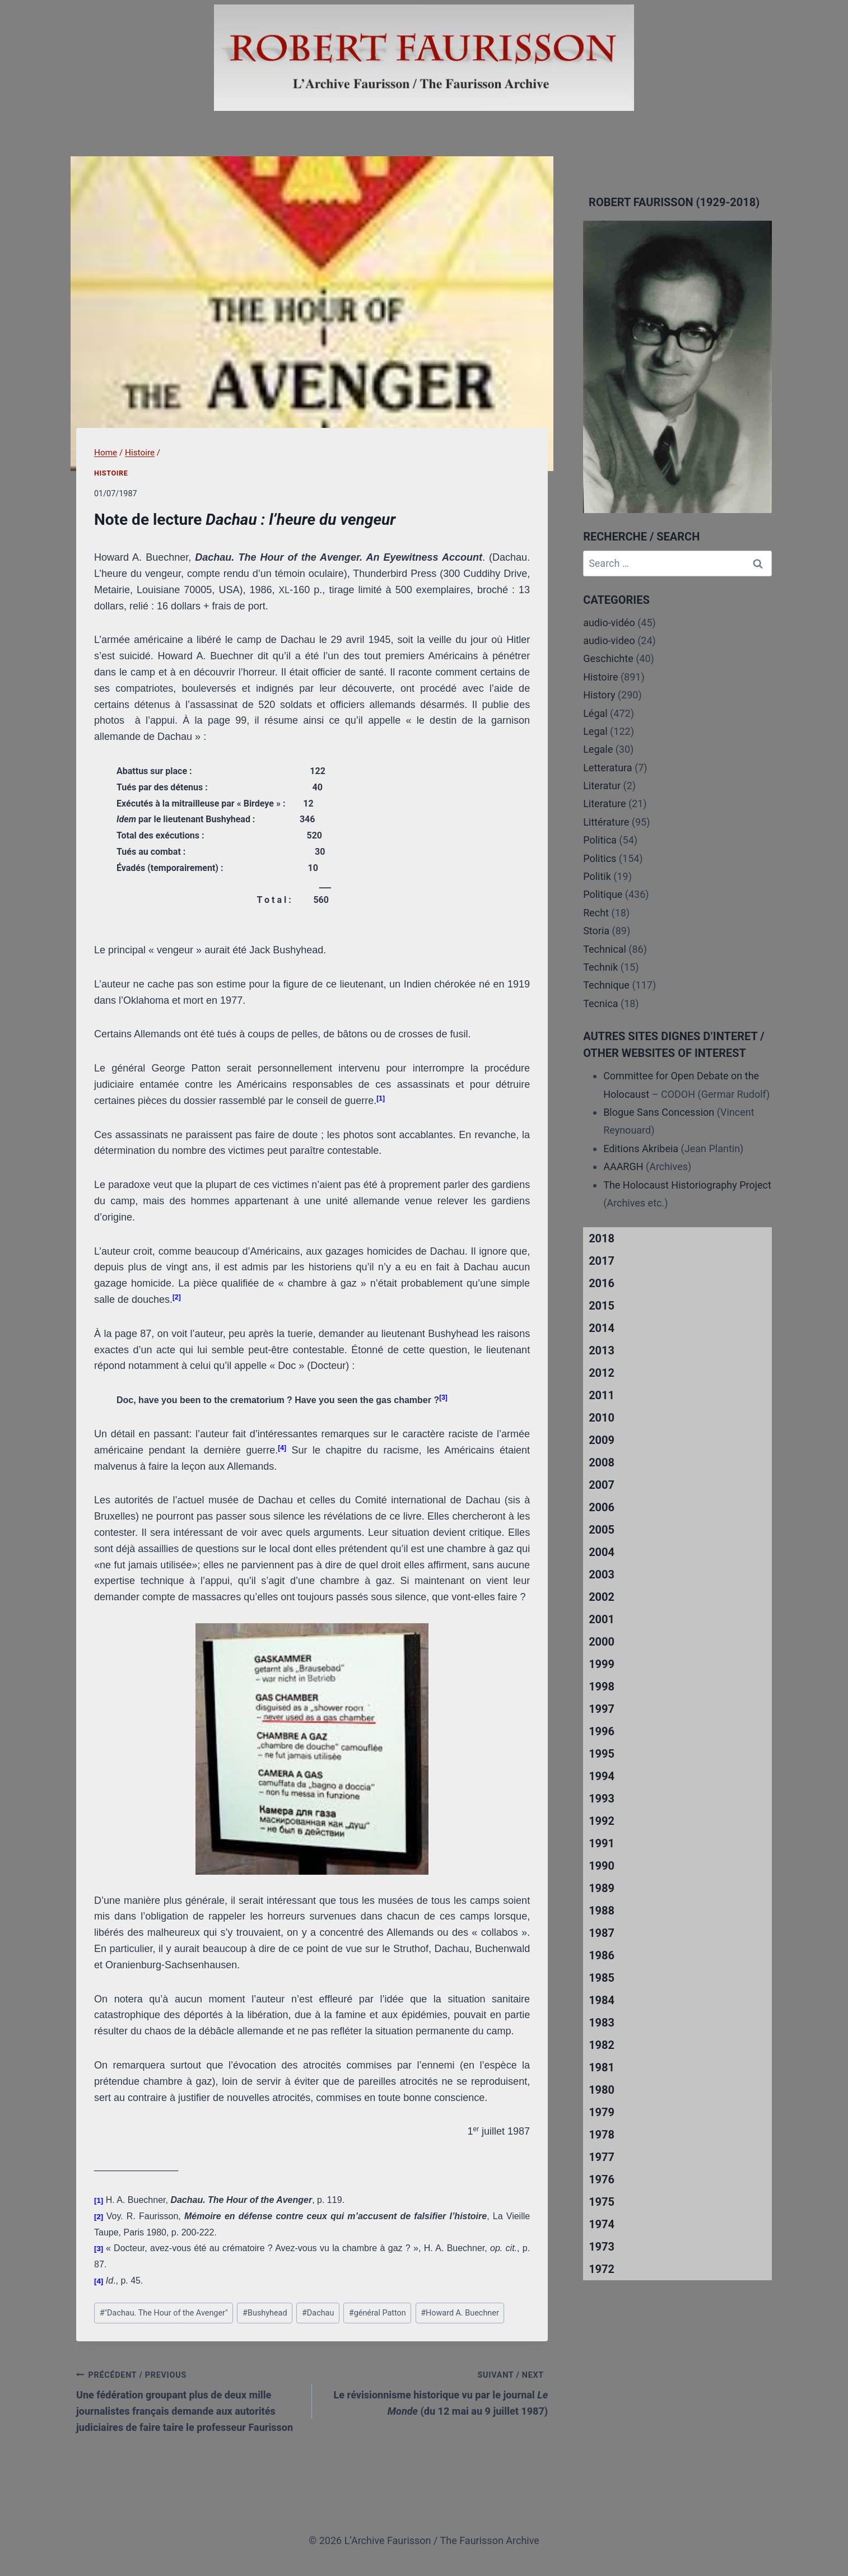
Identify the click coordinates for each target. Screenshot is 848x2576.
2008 (601, 1462)
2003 (601, 1574)
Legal (595, 731)
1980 (601, 2090)
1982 (601, 2045)
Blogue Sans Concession (658, 1112)
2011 (601, 1395)
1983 (601, 2022)
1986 (601, 1955)
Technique (606, 985)
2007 (601, 1485)
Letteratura (607, 768)
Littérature (606, 822)
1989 (601, 1888)
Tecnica (600, 1003)
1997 (601, 1709)
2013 (601, 1350)
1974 (601, 2224)
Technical (604, 949)
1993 (601, 1798)
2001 (601, 1619)
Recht (596, 913)
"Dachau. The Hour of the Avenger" (164, 2313)
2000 (601, 1641)
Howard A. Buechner (460, 2313)
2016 (601, 1283)
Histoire (111, 473)
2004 (601, 1552)
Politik (597, 876)
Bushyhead (265, 2313)
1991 (601, 1843)
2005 (601, 1529)
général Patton (377, 2313)
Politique (602, 894)
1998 (601, 1686)
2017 (601, 1261)
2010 (601, 1417)
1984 (601, 2000)
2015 (601, 1305)
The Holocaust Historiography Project (687, 1185)
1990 (601, 1865)
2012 (601, 1373)
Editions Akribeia (640, 1148)
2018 (601, 1238)
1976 (601, 2179)
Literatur (602, 785)
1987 (601, 1933)
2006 (601, 1507)
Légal (595, 713)
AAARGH (623, 1166)
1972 (601, 2269)
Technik (600, 967)
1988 (601, 1910)
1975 (601, 2202)
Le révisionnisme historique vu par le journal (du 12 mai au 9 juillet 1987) (435, 2392)
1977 (601, 2157)
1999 (601, 1664)
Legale (598, 749)
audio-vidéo (609, 622)
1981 (601, 2067)
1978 (601, 2134)
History (599, 695)
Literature (604, 803)
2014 (601, 1328)
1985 (601, 1978)
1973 (601, 2246)
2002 (601, 1597)
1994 (601, 1776)
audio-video (609, 640)
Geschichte (608, 658)
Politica (600, 840)
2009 (601, 1440)
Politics (599, 858)
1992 (601, 1821)
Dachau (318, 2313)
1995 (601, 1753)
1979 (601, 2112)
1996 (601, 1731)
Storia (596, 931)
